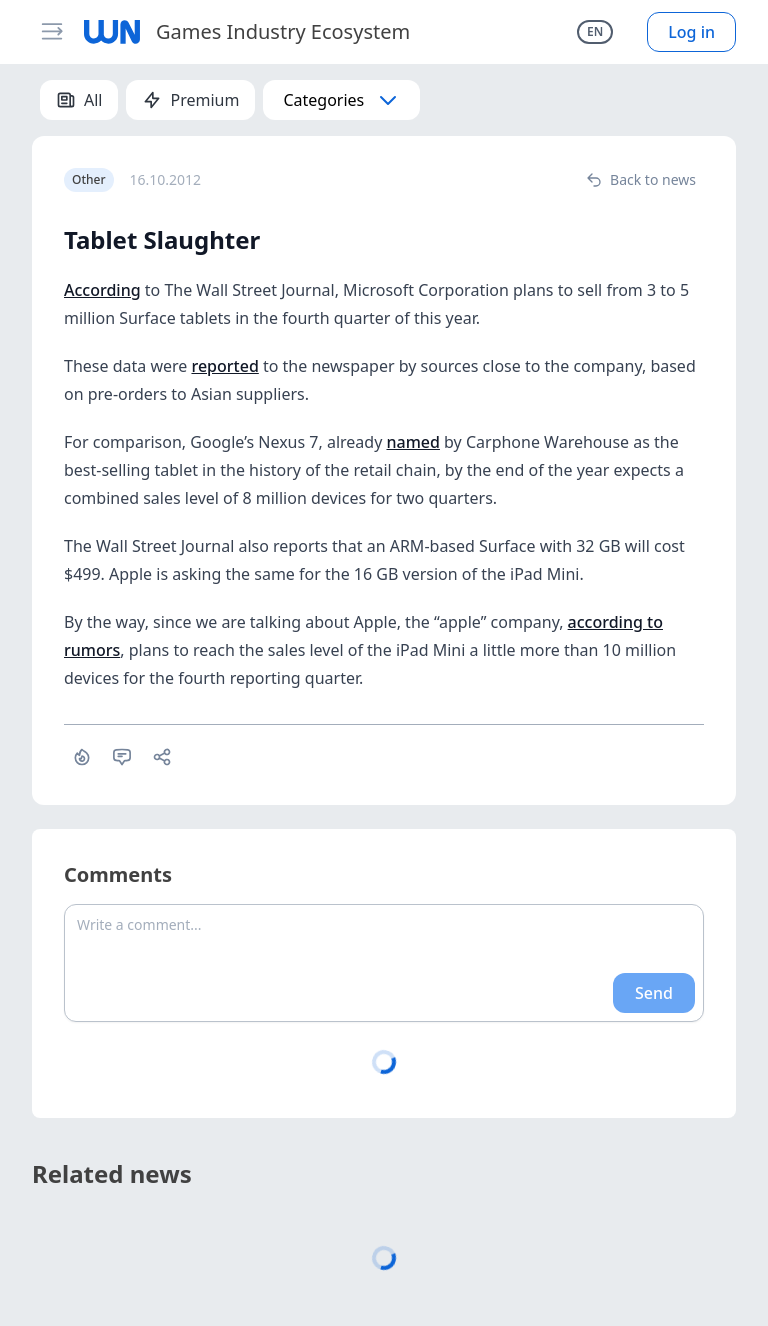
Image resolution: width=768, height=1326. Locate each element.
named (412, 442)
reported (224, 366)
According (102, 290)
